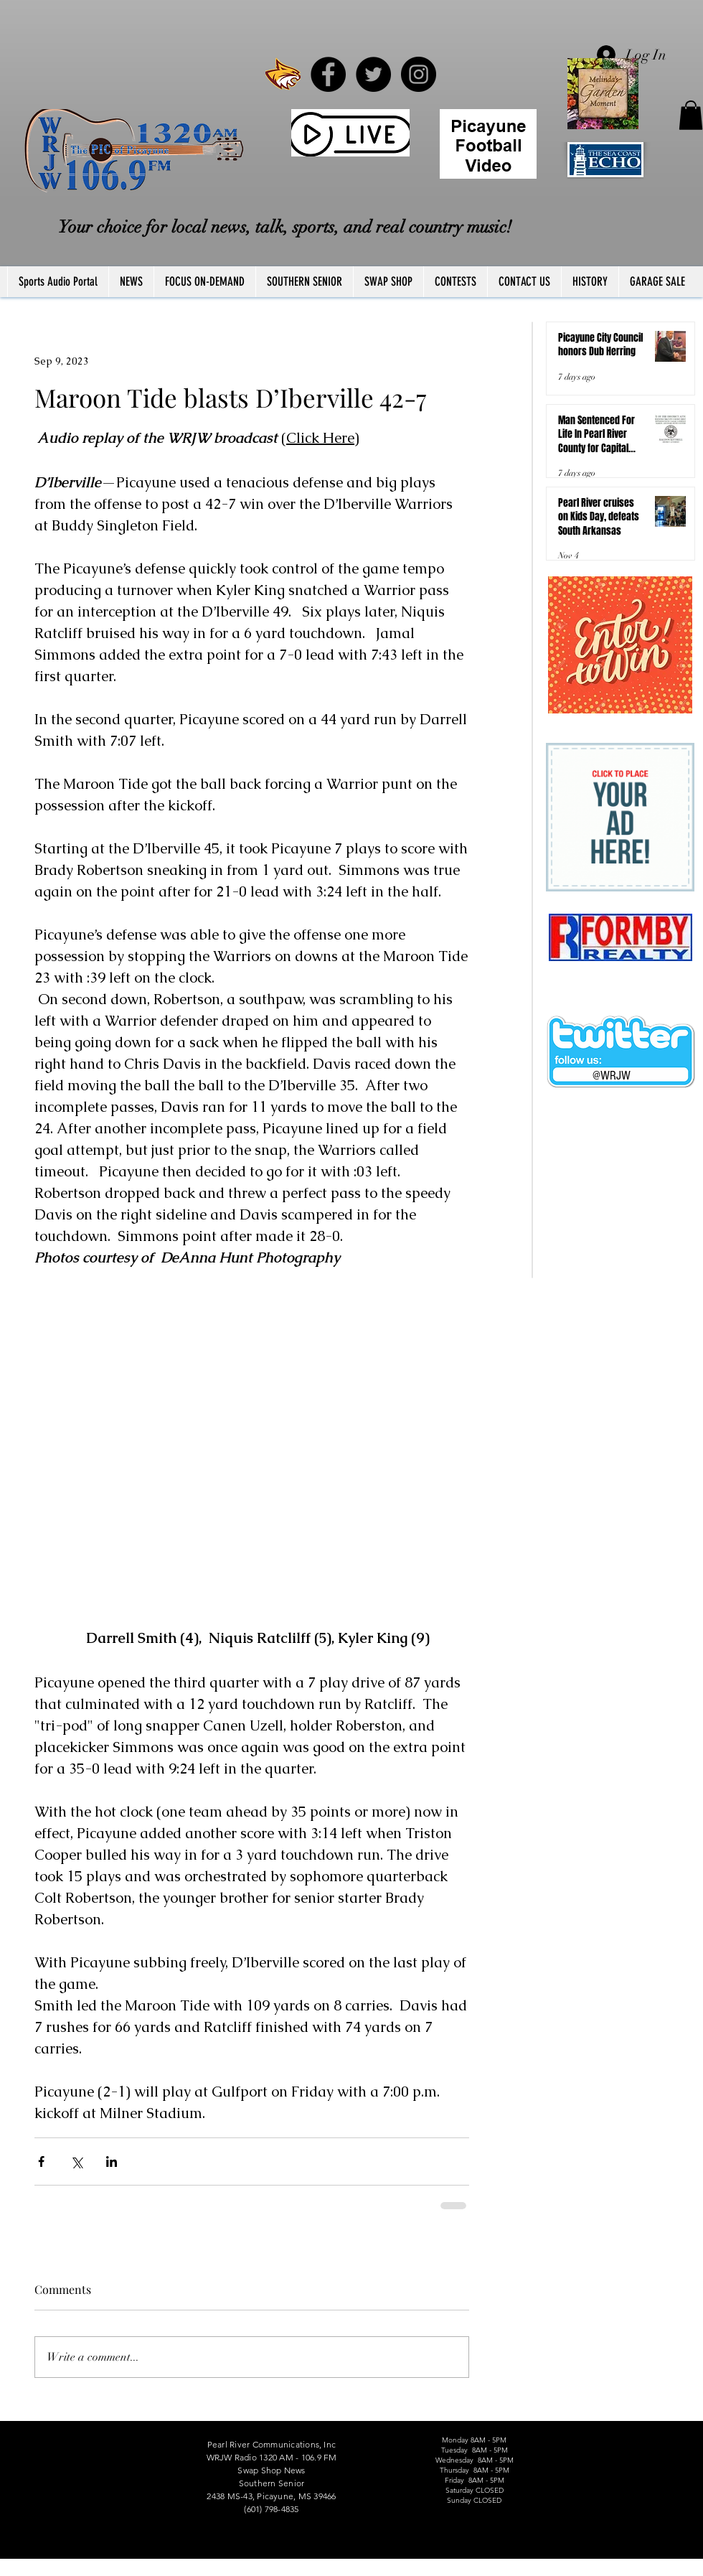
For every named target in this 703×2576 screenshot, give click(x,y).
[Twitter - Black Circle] (373, 74)
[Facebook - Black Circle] (328, 74)
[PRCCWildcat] (283, 74)
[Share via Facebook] (41, 2161)
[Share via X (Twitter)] (76, 2161)
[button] (691, 115)
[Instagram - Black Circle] (418, 74)
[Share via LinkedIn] (111, 2161)
